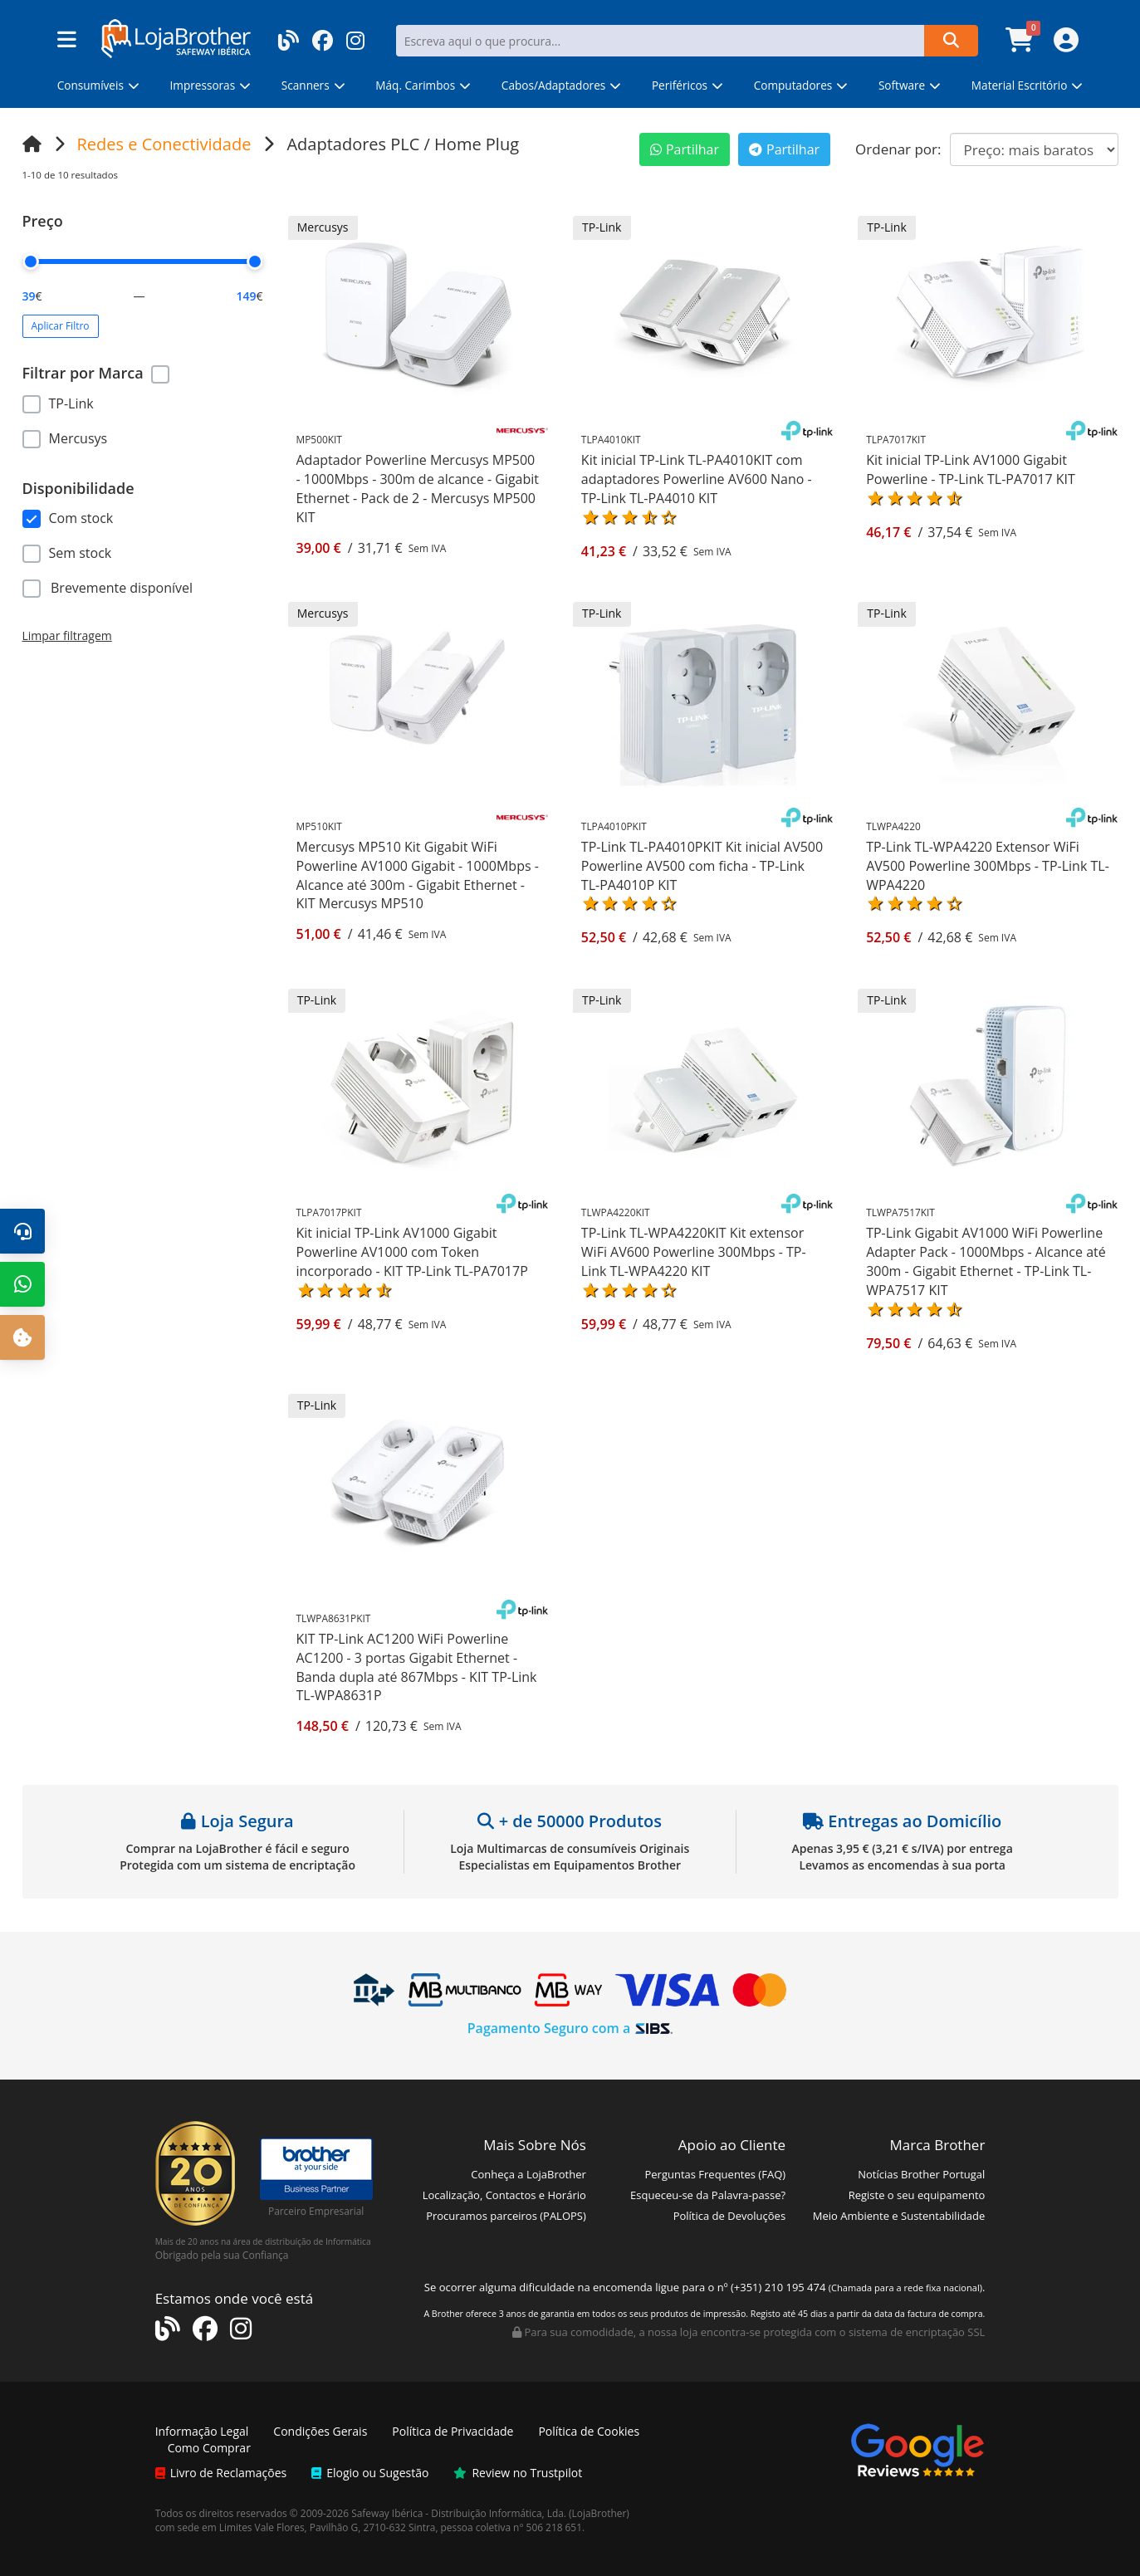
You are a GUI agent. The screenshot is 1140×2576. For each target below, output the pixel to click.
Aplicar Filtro (61, 326)
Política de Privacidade (452, 2431)
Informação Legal (202, 2431)
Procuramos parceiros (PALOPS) (506, 2215)
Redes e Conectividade (164, 144)
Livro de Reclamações (221, 2473)
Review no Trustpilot (517, 2473)
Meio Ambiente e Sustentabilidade (899, 2215)
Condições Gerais (320, 2431)
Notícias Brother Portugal (921, 2174)
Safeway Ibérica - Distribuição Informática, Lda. (458, 2513)
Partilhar (684, 149)
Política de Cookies (588, 2431)
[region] (142, 418)
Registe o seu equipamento (917, 2194)
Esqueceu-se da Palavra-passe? (707, 2194)
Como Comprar (209, 2448)
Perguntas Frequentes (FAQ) (714, 2174)
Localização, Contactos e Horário (504, 2194)
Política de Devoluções (729, 2215)
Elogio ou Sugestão (369, 2473)
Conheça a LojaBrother (528, 2174)
